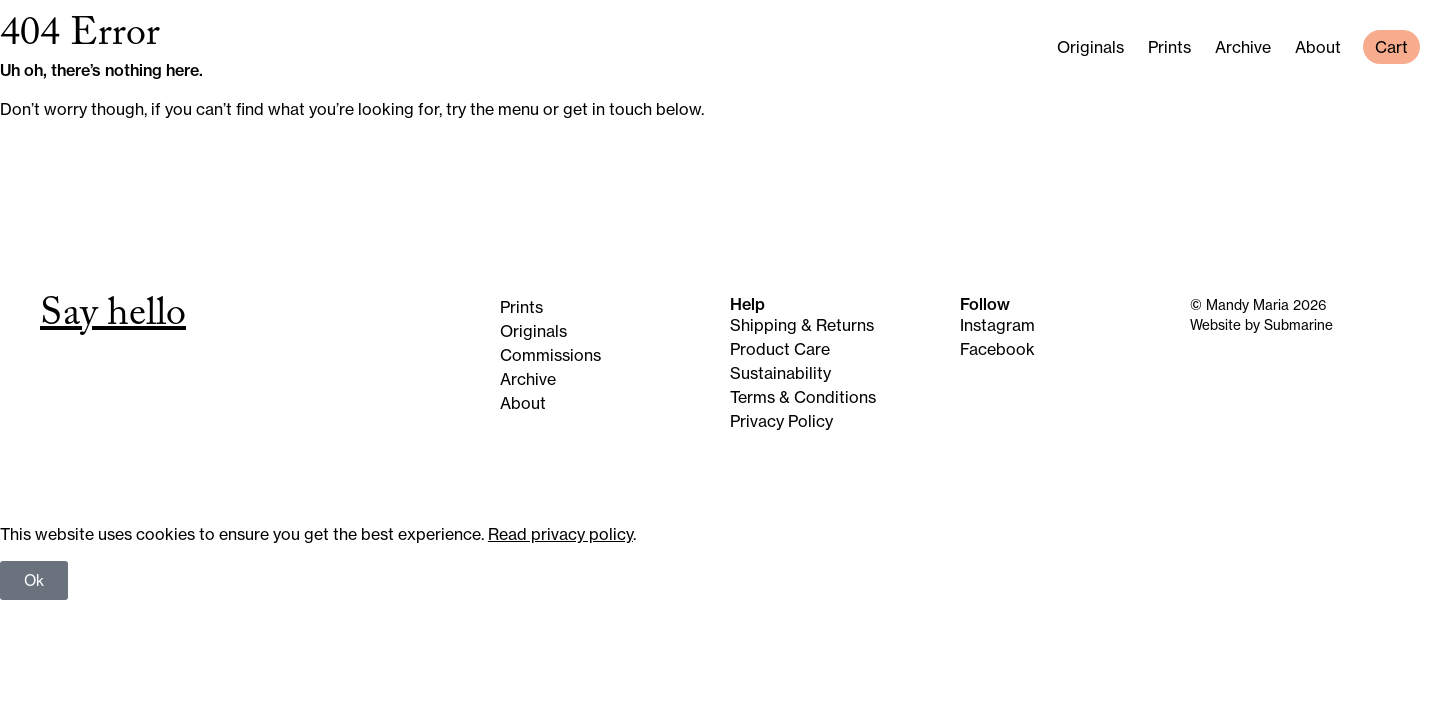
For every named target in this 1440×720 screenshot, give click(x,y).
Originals (1090, 47)
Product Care (780, 349)
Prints (1169, 47)
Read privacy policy (560, 534)
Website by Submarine (1261, 325)
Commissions (550, 355)
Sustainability (780, 373)
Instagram (997, 325)
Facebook (997, 349)
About (1318, 47)
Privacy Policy (781, 421)
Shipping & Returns (802, 325)
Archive (1243, 47)
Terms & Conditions (803, 397)
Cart (1391, 47)
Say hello (113, 318)
